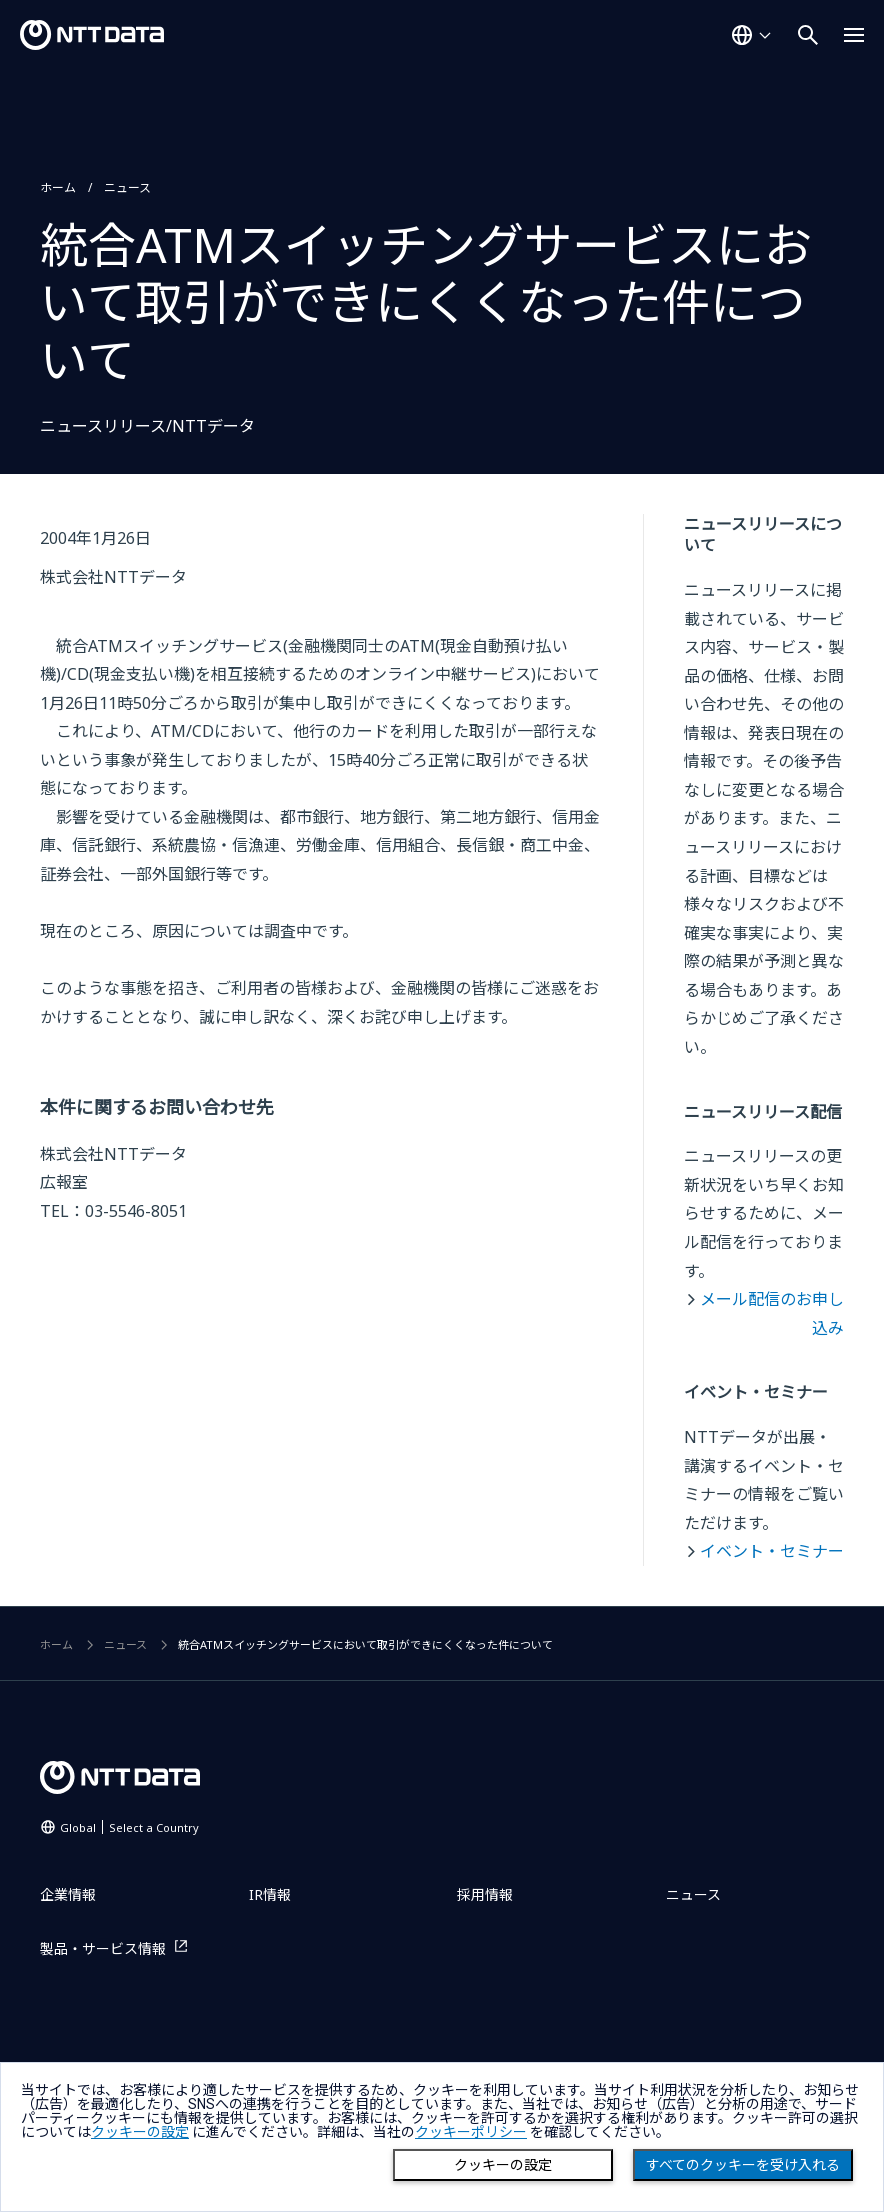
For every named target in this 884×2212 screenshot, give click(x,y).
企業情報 (68, 1894)
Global (129, 1827)
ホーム (58, 187)
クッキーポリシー (471, 2132)
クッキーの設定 (503, 2165)
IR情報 (270, 1894)
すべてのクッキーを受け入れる (743, 2165)
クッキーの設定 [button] (140, 2132)
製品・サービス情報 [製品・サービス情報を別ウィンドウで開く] (103, 1948)
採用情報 (485, 1894)
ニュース (127, 187)
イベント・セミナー (772, 1551)
